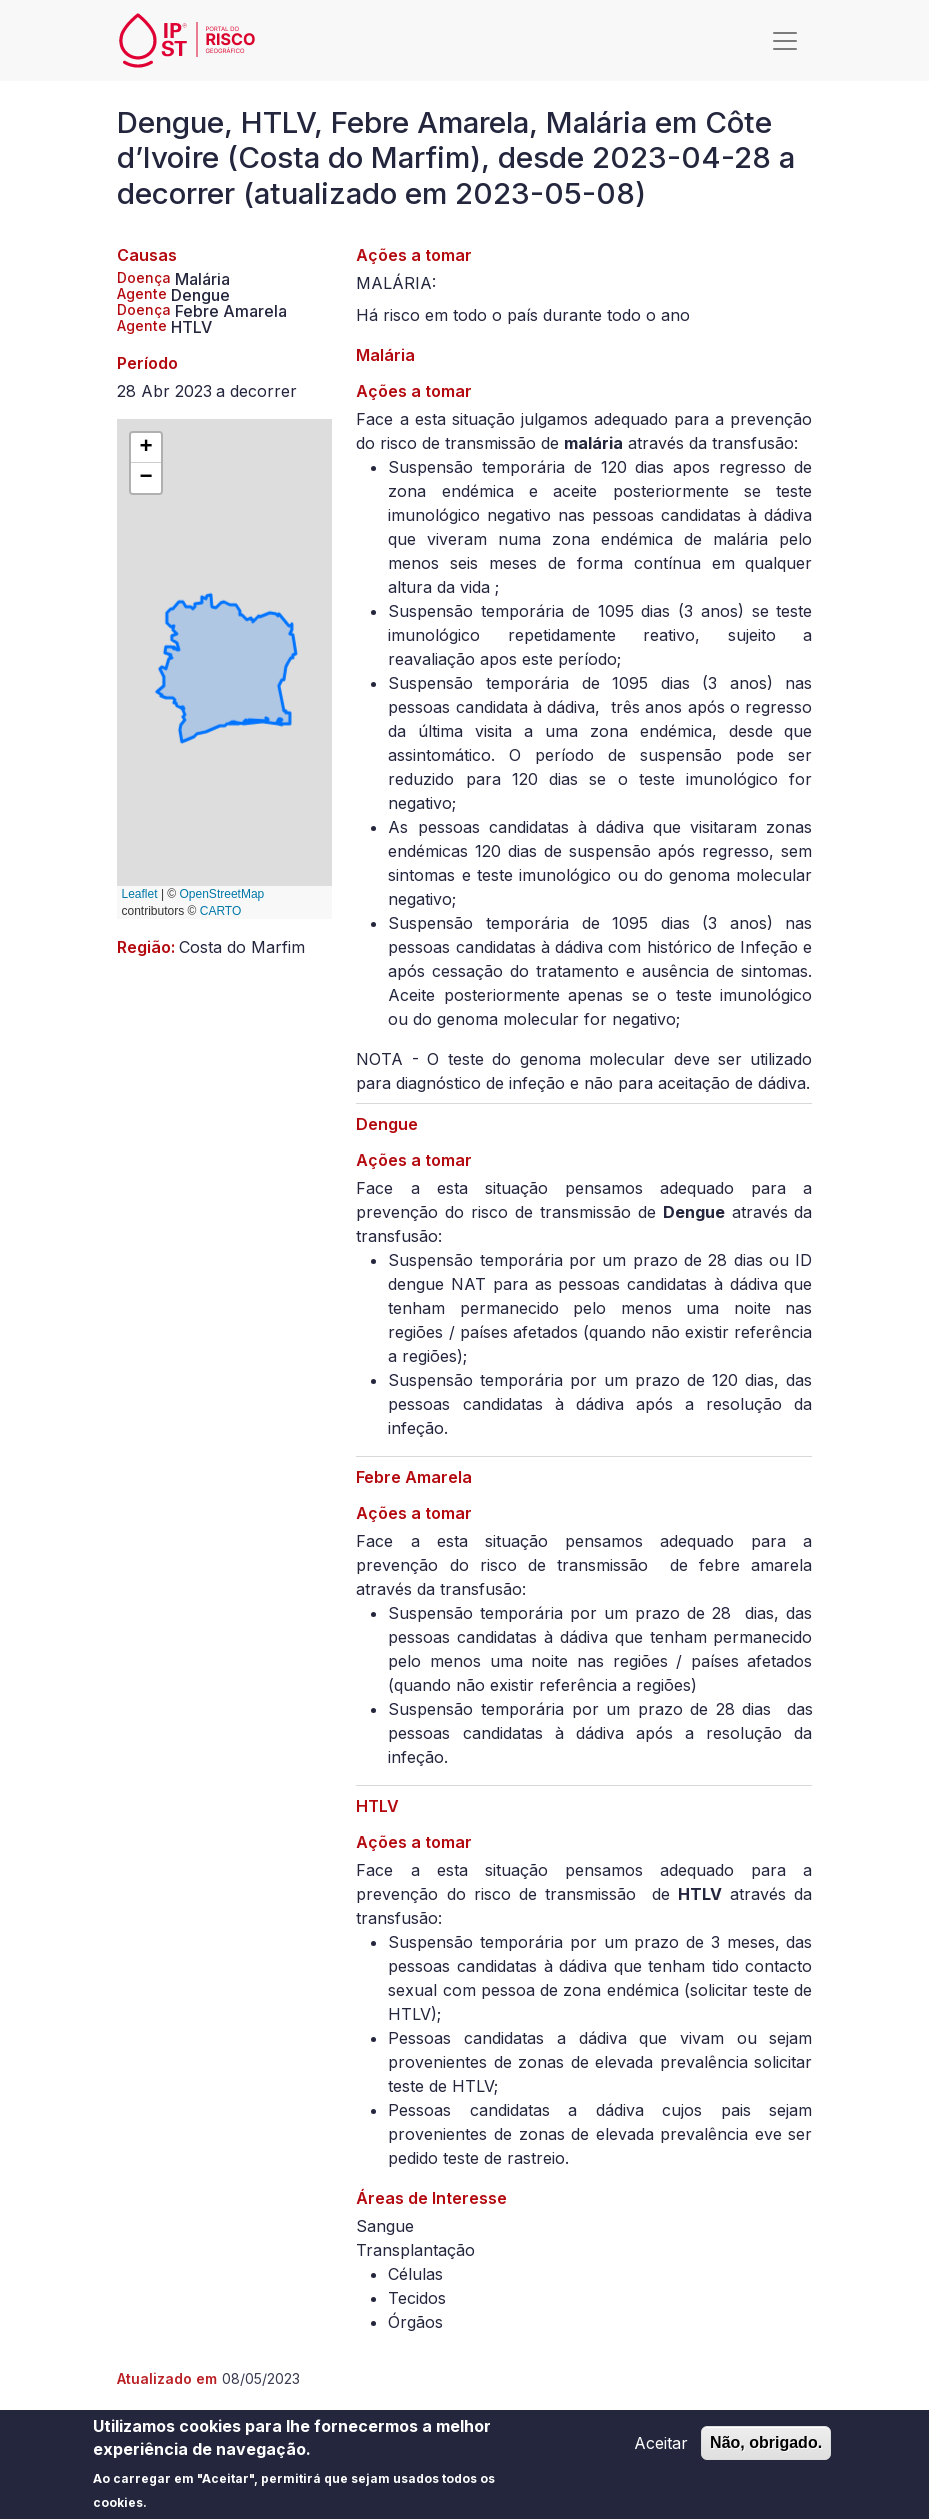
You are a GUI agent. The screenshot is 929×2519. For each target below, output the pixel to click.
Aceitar (661, 2448)
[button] (146, 448)
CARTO (221, 911)
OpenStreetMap (222, 894)
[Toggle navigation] (785, 41)
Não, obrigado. (766, 2447)
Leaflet (140, 894)
